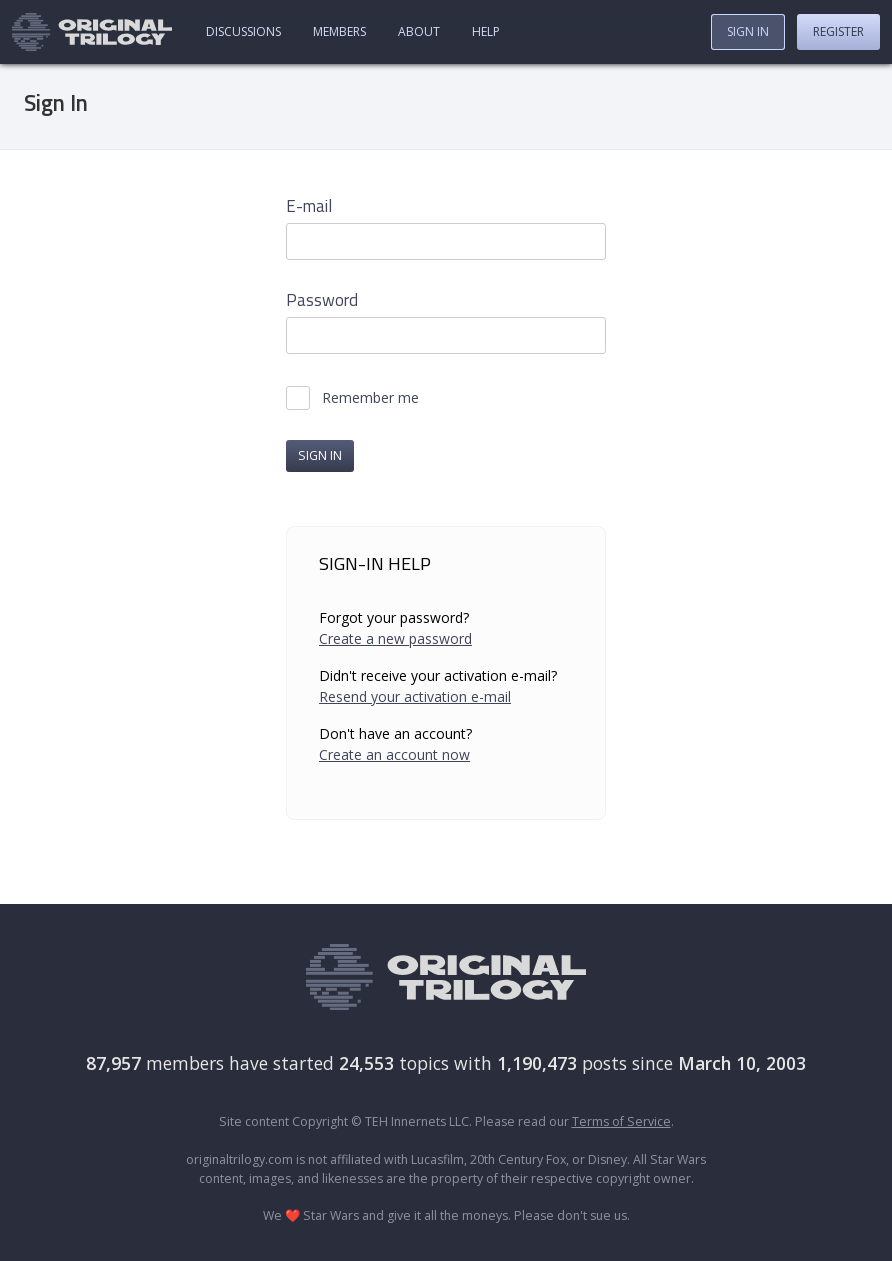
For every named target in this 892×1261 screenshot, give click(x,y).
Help (486, 31)
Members (339, 31)
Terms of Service (621, 1121)
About (419, 31)
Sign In (748, 31)
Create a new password (395, 638)
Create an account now (394, 754)
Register (838, 31)
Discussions (243, 31)
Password (322, 300)
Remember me (370, 398)
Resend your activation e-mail (415, 696)
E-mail (309, 206)
